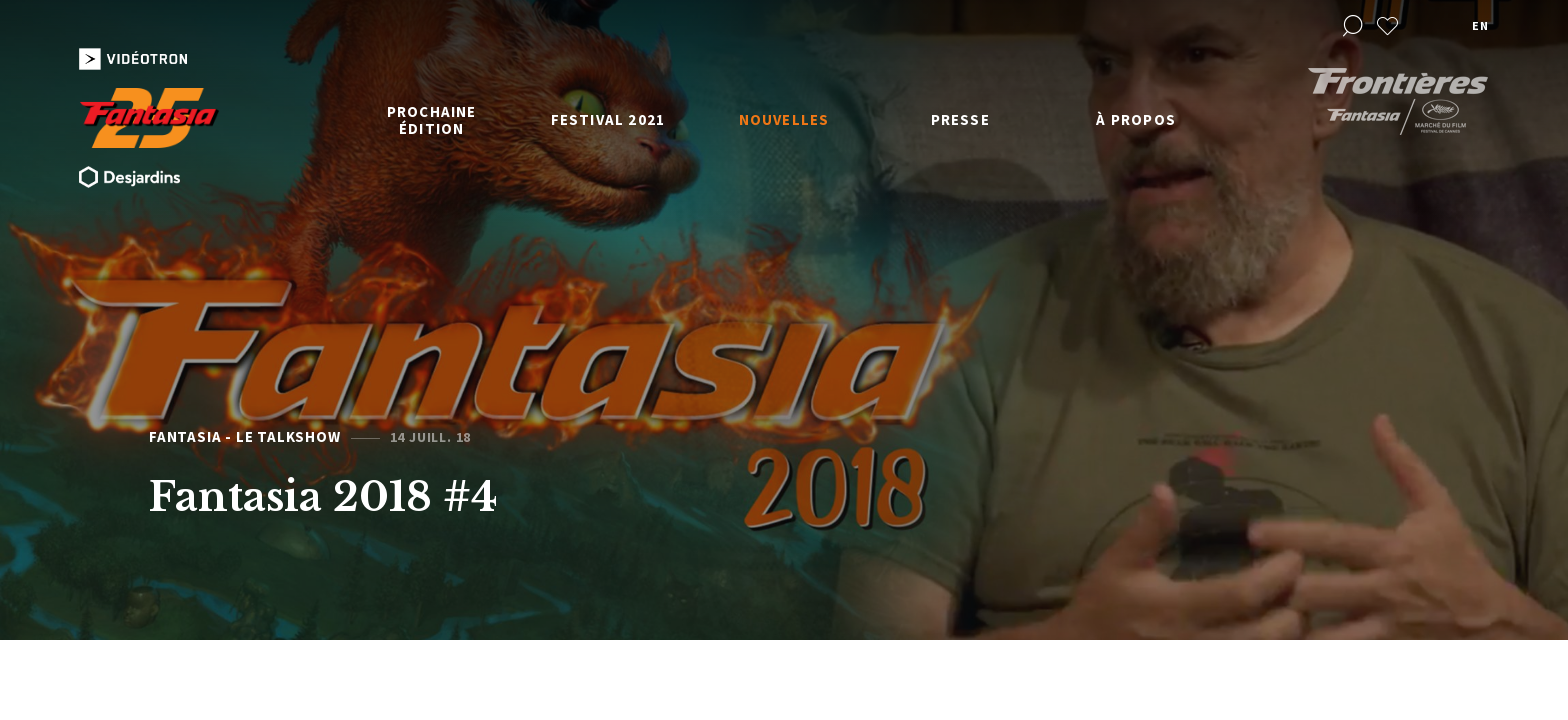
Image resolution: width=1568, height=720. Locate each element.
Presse (960, 119)
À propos (1136, 119)
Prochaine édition (432, 120)
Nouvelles (784, 119)
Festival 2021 (608, 119)
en (1480, 25)
